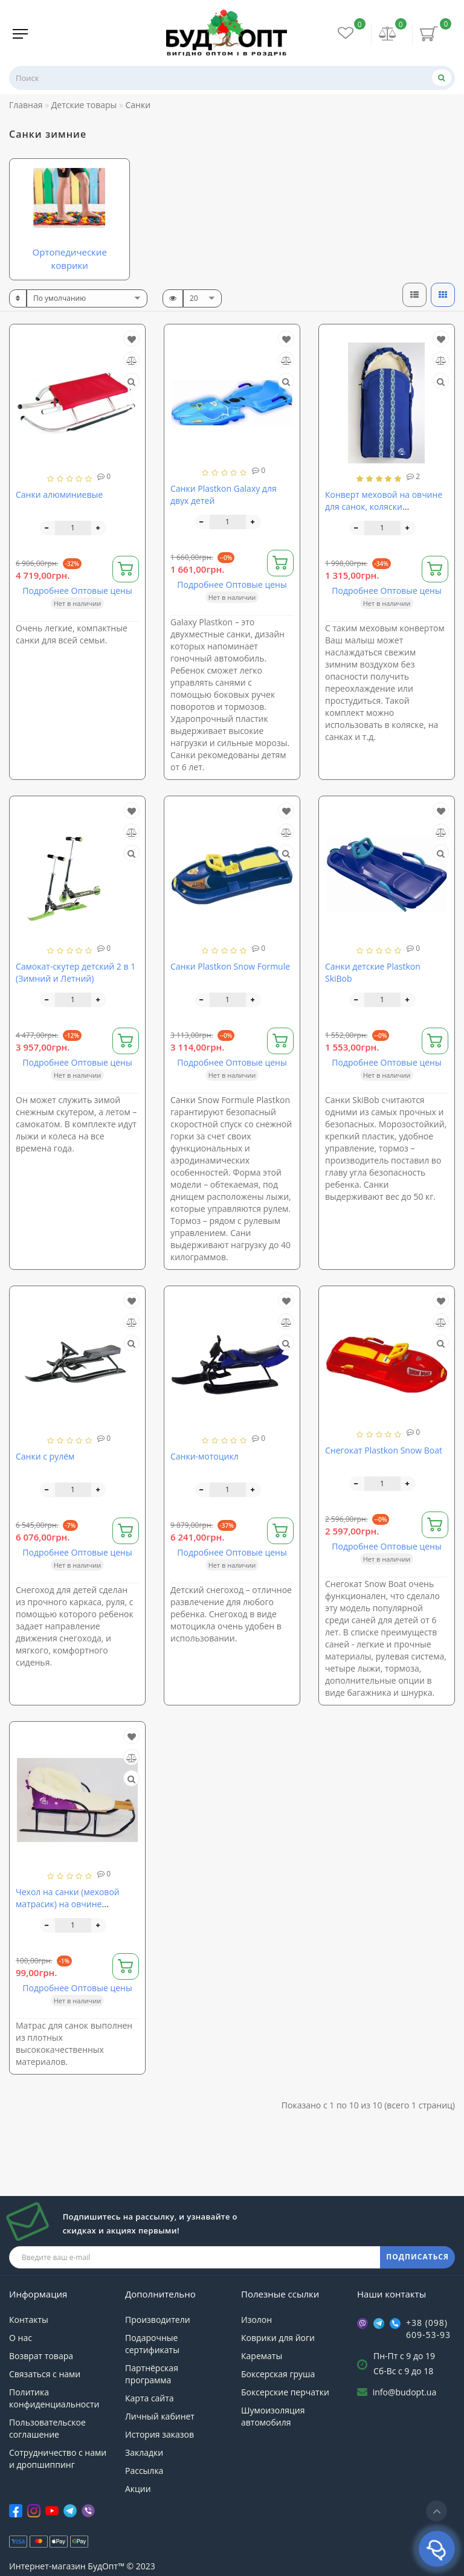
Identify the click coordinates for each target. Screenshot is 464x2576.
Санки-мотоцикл (204, 1456)
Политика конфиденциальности (54, 2398)
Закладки (144, 2452)
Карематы (261, 2356)
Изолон (256, 2319)
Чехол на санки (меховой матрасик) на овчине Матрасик (68, 1904)
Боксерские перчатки (285, 2392)
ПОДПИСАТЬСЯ (417, 2257)
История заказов (159, 2434)
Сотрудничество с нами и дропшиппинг (57, 2458)
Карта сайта (149, 2398)
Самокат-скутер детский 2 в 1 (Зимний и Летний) (75, 972)
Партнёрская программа (151, 2374)
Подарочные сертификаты (152, 2343)
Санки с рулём (45, 1456)
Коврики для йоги (278, 2337)
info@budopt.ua (405, 2392)
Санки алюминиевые (59, 494)
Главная (26, 105)
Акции (138, 2488)
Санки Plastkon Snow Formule (230, 966)
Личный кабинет (160, 2416)
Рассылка (144, 2470)
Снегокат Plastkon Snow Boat (383, 1450)
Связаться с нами (44, 2374)
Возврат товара (41, 2356)
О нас (20, 2337)
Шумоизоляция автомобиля (272, 2416)
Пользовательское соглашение (47, 2428)
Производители (157, 2319)
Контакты (28, 2319)
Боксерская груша (278, 2374)
